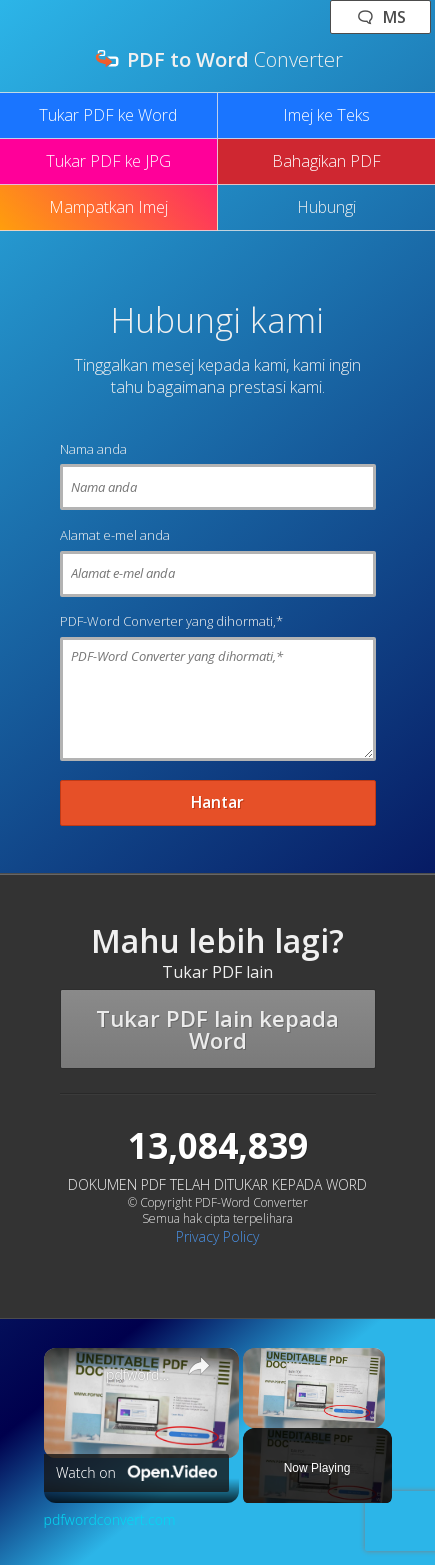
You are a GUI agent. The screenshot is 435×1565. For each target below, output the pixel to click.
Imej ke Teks (326, 115)
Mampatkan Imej (108, 207)
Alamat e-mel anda (115, 535)
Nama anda (93, 449)
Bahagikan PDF (326, 161)
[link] (76, 1380)
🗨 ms (380, 17)
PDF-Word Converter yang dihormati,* (171, 621)
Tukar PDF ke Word (108, 115)
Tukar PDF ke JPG (108, 161)
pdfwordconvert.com (138, 1375)
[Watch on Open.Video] (136, 1473)
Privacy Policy (217, 1236)
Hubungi (326, 207)
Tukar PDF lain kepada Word (217, 1029)
